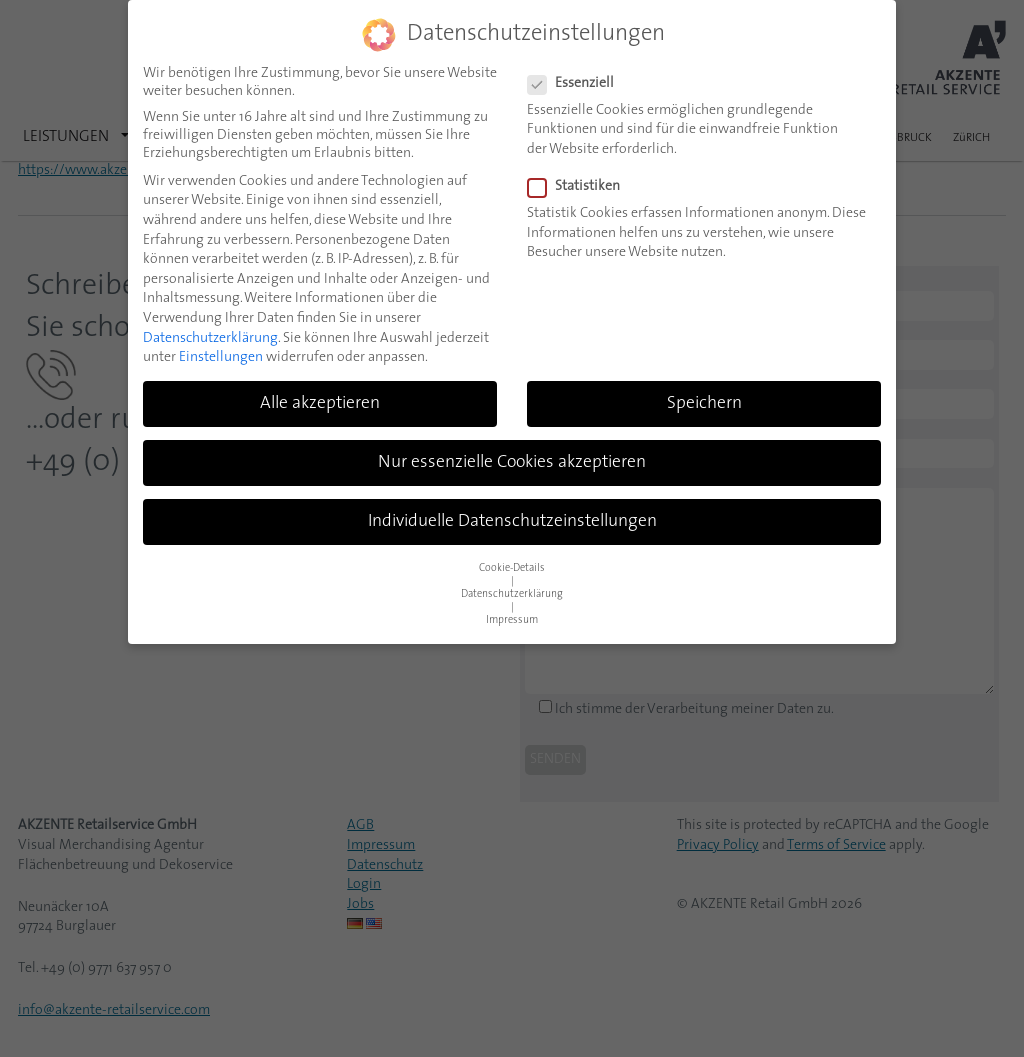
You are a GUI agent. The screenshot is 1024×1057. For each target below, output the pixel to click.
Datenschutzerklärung (210, 338)
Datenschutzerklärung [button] (512, 594)
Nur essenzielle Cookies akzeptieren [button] (512, 462)
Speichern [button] (704, 403)
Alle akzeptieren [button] (320, 403)
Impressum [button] (512, 620)
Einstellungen (221, 357)
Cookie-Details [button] (512, 568)
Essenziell (577, 84)
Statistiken (580, 187)
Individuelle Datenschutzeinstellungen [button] (512, 521)
